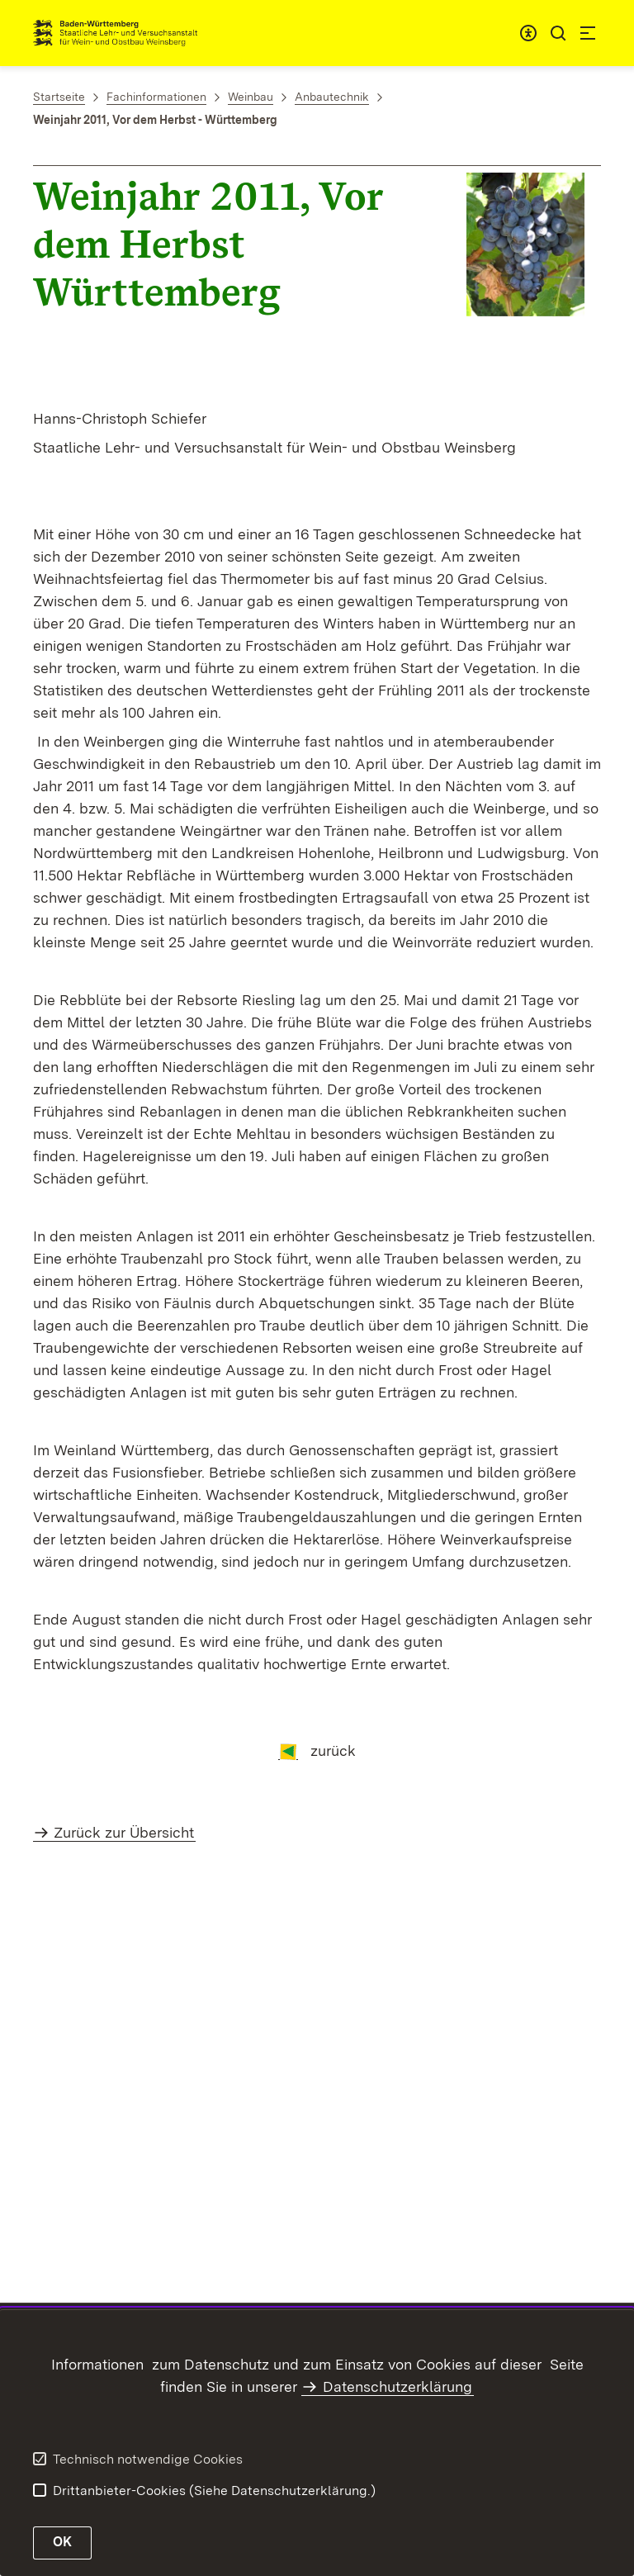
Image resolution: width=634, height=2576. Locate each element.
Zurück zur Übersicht (124, 1832)
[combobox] (528, 33)
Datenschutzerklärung (397, 2386)
